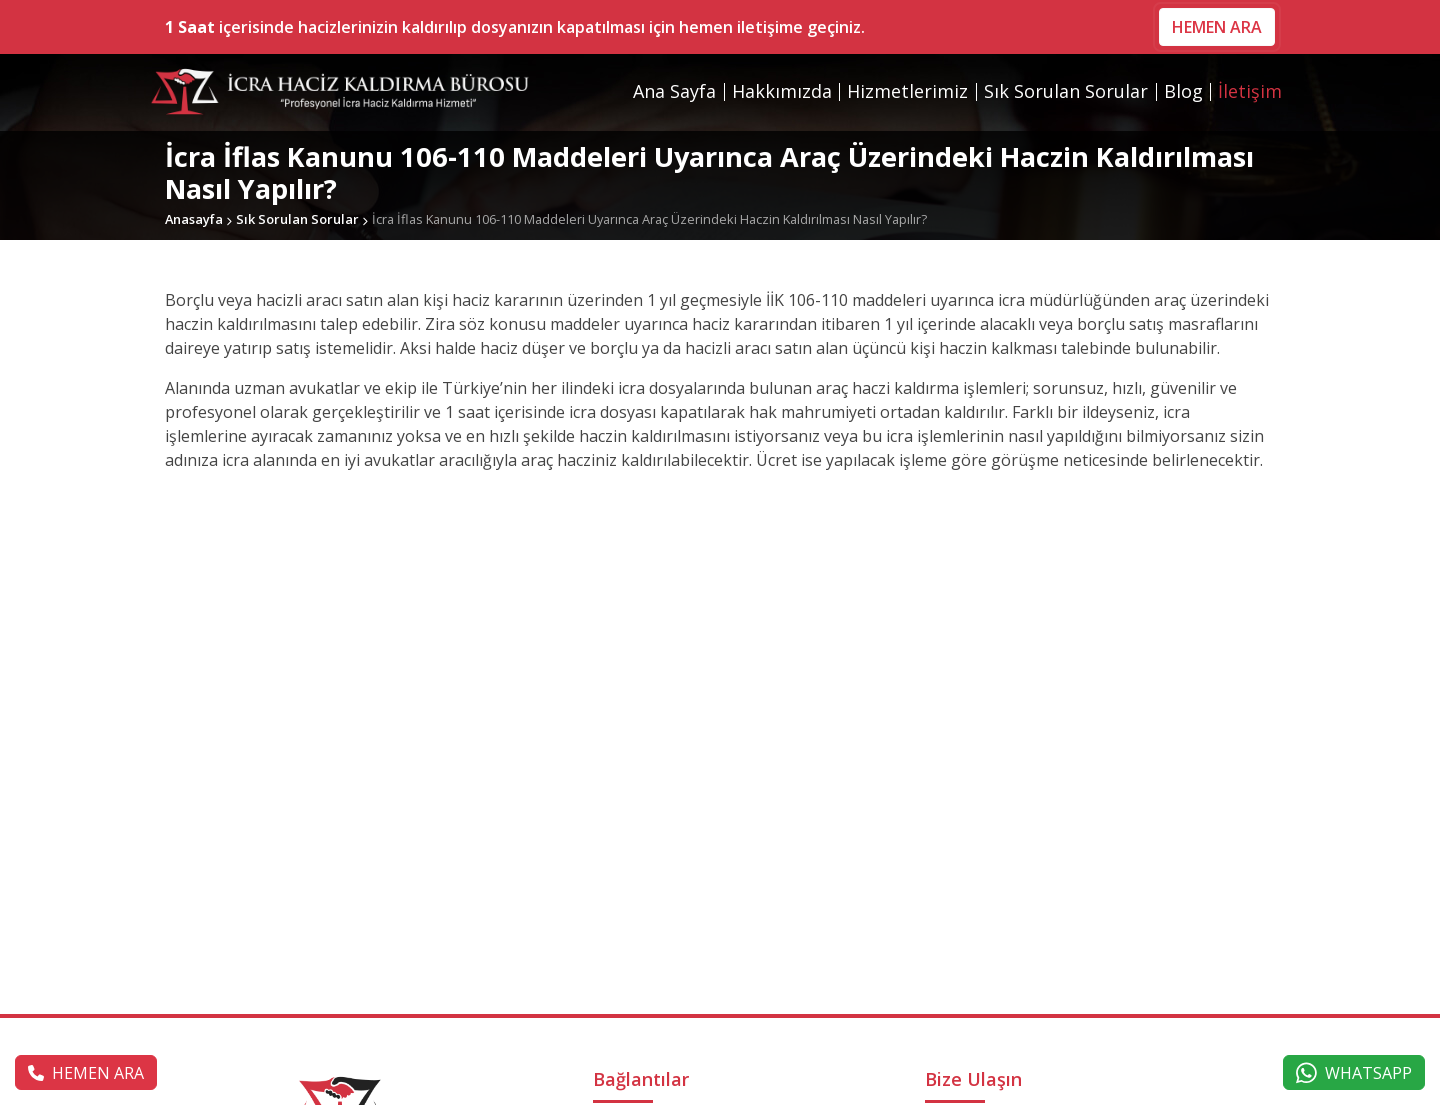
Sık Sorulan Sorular (1066, 91)
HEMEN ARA (1217, 27)
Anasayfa (194, 219)
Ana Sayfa (674, 91)
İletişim (1250, 91)
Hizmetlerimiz (907, 91)
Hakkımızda (782, 91)
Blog (1183, 91)
